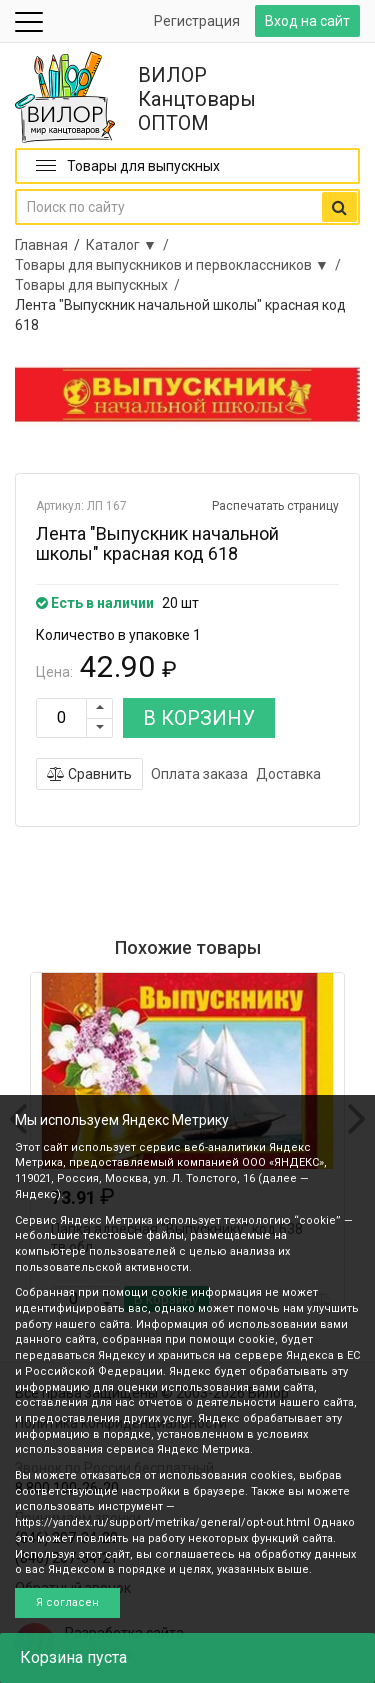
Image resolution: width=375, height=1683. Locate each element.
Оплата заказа (199, 774)
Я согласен (67, 1602)
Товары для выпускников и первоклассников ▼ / (181, 265)
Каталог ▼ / (130, 245)
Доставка (288, 774)
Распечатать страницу (275, 506)
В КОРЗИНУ (199, 718)
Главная (41, 245)
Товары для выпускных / (100, 285)
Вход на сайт (307, 21)
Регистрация (197, 21)
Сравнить (89, 774)
